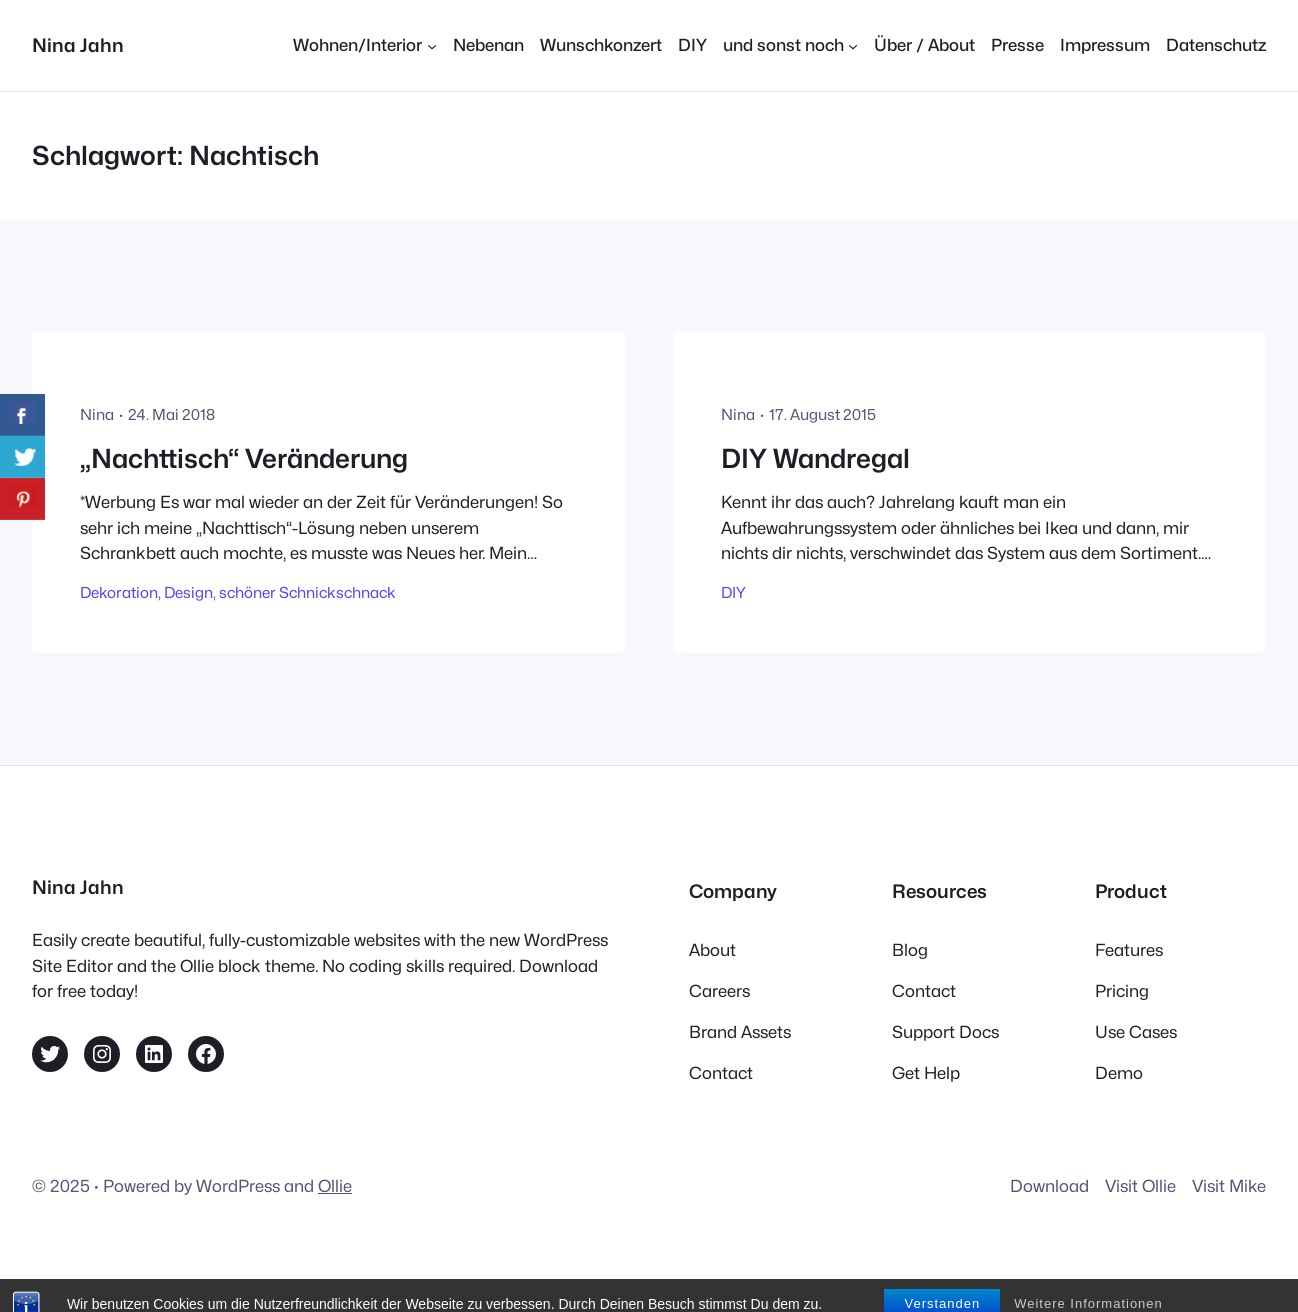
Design (188, 592)
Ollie (335, 1186)
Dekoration (119, 592)
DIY (733, 592)
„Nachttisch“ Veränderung (244, 458)
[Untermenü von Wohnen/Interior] (364, 45)
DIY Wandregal (815, 458)
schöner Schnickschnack (307, 592)
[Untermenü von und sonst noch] (790, 45)
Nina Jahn (78, 45)
